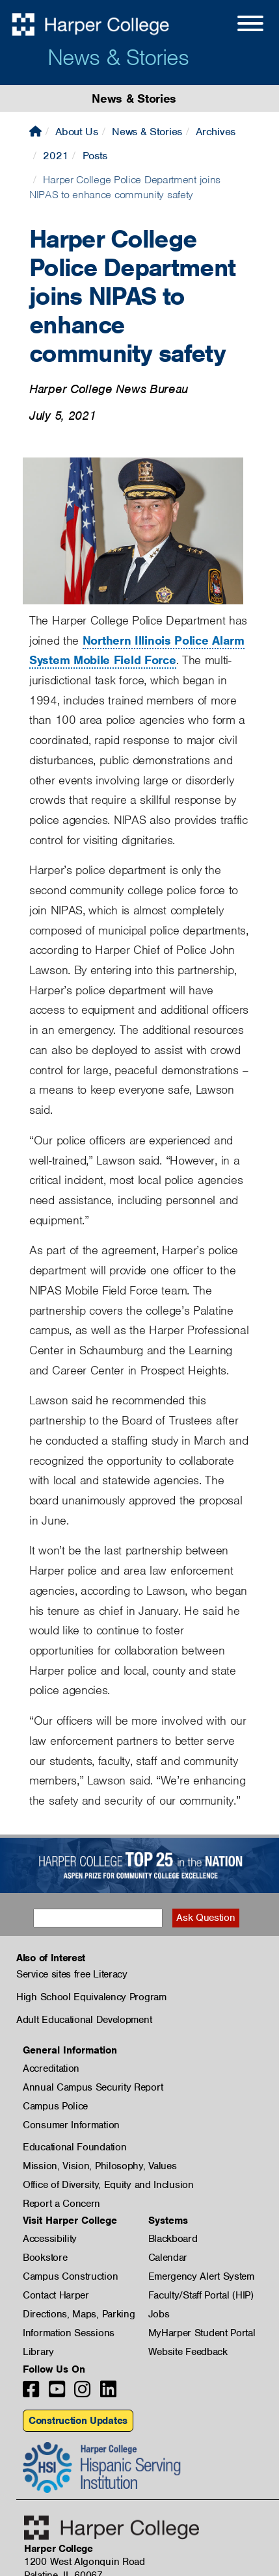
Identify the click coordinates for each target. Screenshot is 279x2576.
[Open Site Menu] (237, 25)
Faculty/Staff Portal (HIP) (201, 2295)
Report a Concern (61, 2203)
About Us (76, 131)
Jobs (159, 2314)
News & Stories (118, 57)
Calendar (168, 2257)
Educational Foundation (74, 2147)
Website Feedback (188, 2351)
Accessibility (50, 2238)
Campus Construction (70, 2276)
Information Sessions (68, 2332)
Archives (215, 131)
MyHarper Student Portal (202, 2332)
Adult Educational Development (84, 2019)
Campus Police (55, 2106)
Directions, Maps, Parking (79, 2314)
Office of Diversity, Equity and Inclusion (108, 2184)
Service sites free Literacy (71, 1974)
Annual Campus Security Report (93, 2087)
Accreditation (51, 2068)
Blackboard (173, 2238)
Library (38, 2351)
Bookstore (45, 2257)
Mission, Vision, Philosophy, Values (100, 2165)
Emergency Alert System (201, 2276)
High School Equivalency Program (91, 1996)
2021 (55, 155)
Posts (95, 155)
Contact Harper (56, 2295)
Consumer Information (71, 2125)
